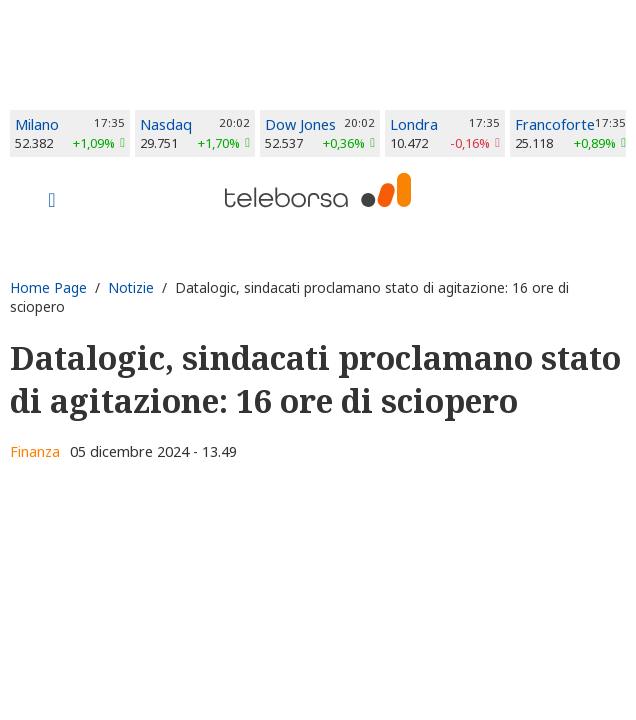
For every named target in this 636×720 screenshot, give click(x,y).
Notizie (131, 287)
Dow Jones (300, 124)
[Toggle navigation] (52, 202)
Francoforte (555, 124)
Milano (37, 124)
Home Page (48, 287)
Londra (414, 124)
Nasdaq (166, 124)
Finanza (35, 451)
